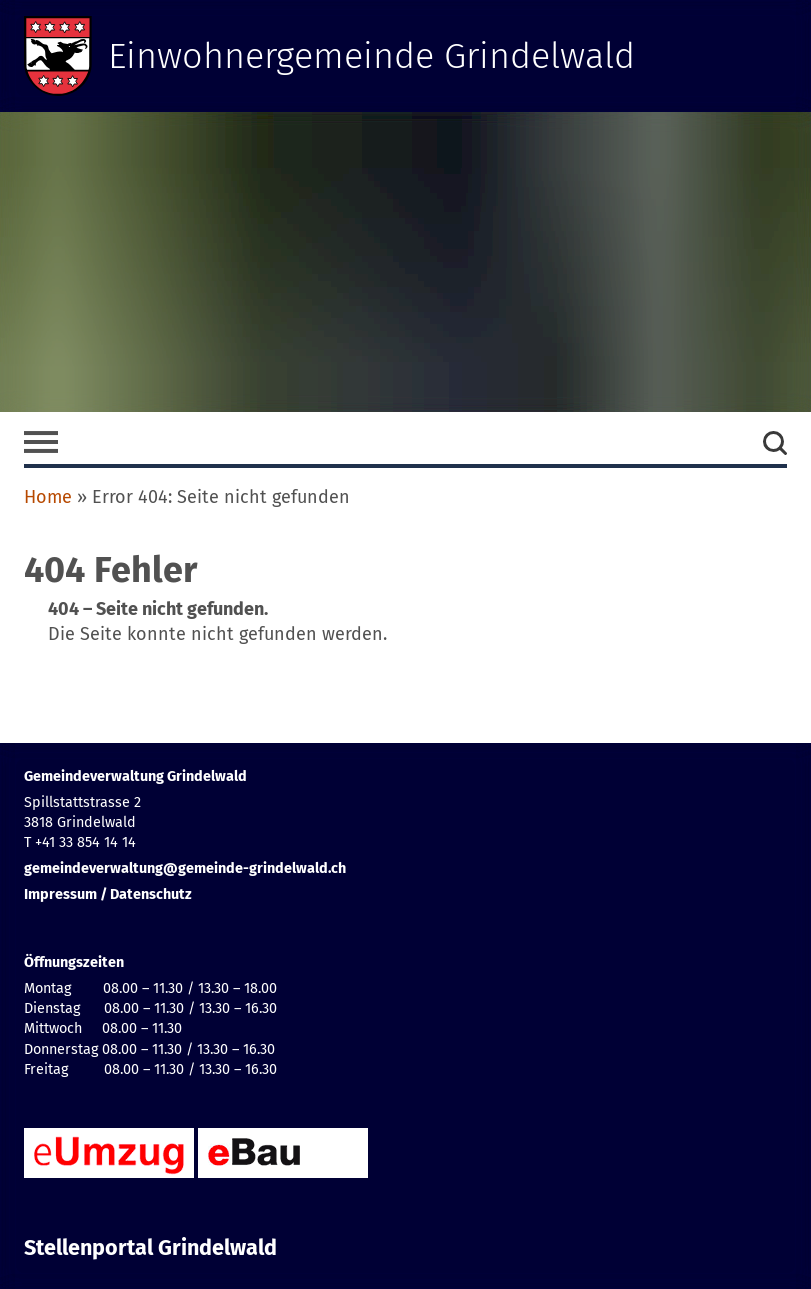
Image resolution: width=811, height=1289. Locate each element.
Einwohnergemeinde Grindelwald (371, 56)
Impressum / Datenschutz (108, 894)
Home (48, 497)
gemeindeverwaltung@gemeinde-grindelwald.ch (185, 868)
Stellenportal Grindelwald (150, 1248)
